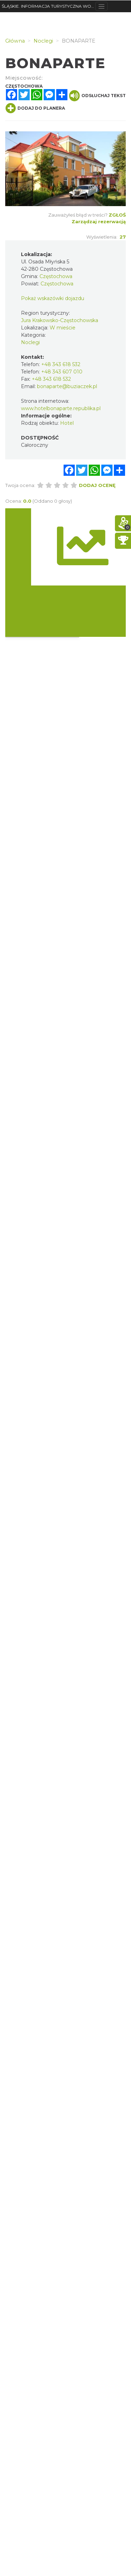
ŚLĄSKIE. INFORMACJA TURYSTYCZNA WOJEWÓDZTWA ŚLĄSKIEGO (48, 6)
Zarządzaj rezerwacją (99, 221)
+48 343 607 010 (61, 372)
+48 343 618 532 (60, 364)
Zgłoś (117, 215)
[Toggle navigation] (101, 6)
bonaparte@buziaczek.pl (67, 386)
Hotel (67, 423)
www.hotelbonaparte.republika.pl (61, 408)
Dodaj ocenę (97, 485)
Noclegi (30, 342)
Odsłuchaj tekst (97, 95)
